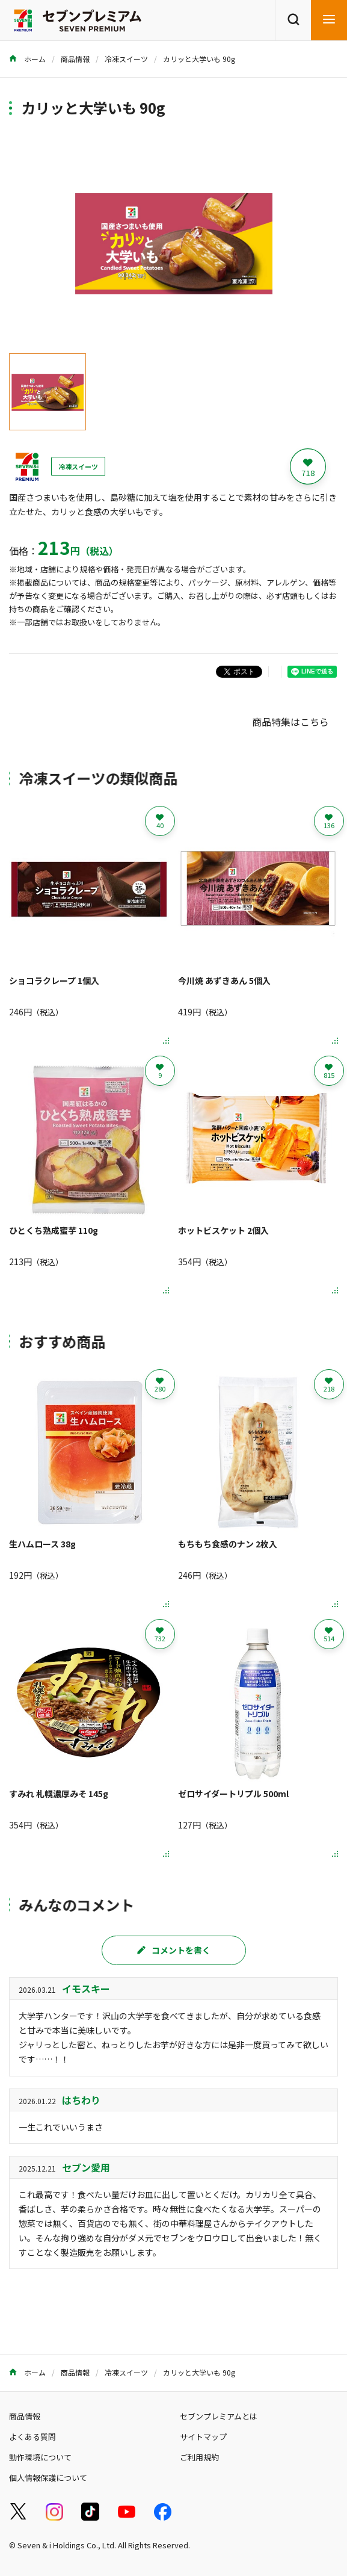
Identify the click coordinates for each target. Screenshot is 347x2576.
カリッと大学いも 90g (199, 59)
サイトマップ (203, 2436)
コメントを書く (173, 1950)
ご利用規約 (199, 2457)
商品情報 (75, 59)
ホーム (27, 59)
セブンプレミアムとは (218, 2416)
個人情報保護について (48, 2477)
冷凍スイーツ (126, 59)
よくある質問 (32, 2436)
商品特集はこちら (290, 721)
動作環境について (40, 2457)
